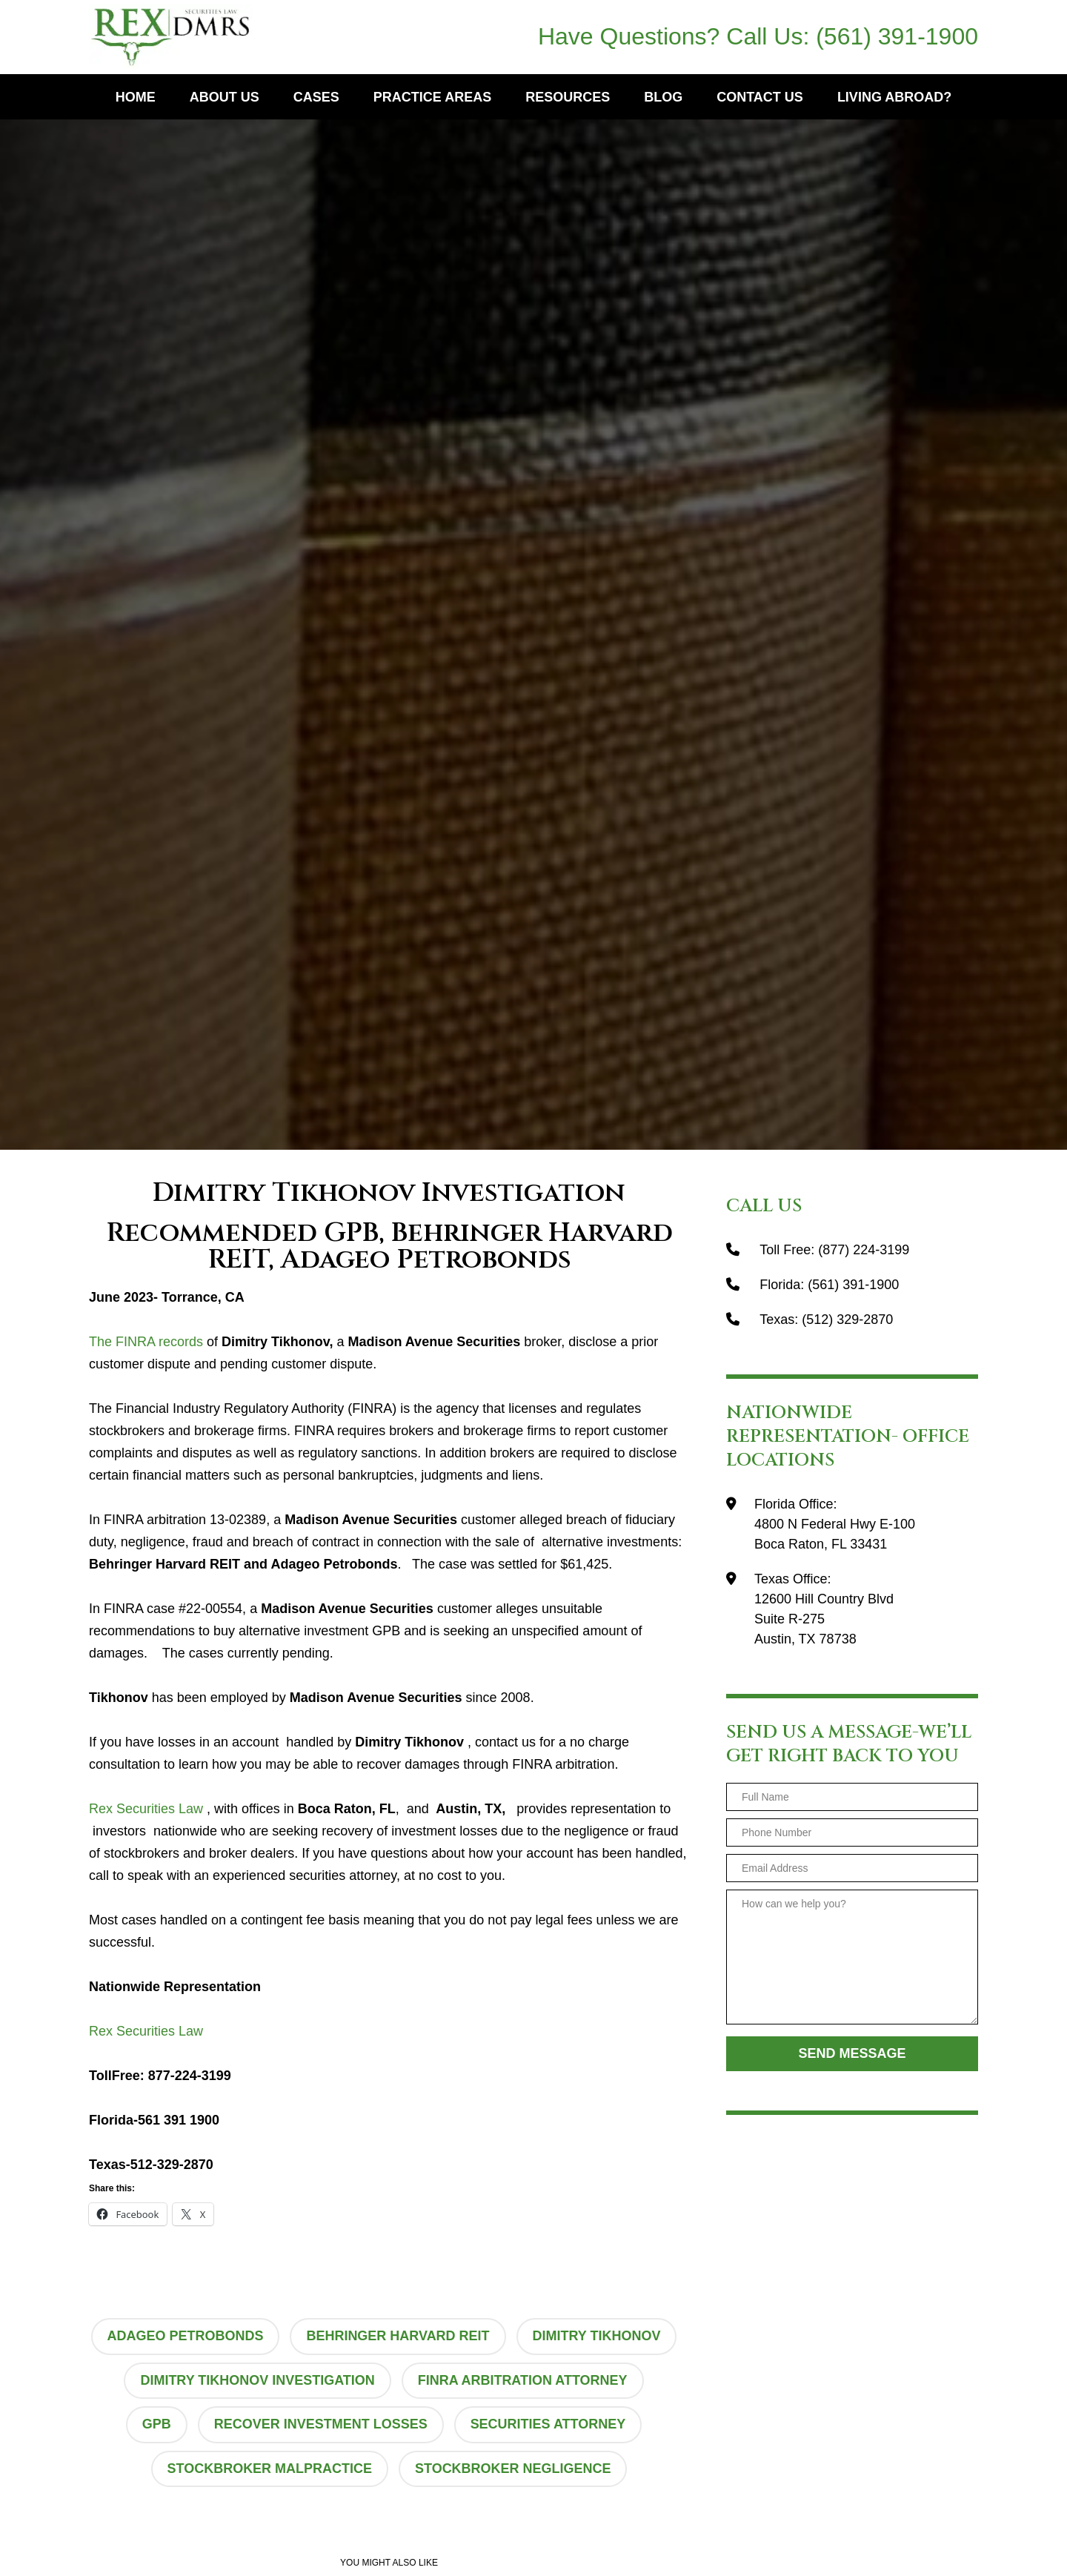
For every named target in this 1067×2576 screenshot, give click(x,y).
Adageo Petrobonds (185, 2335)
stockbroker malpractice (269, 2468)
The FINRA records (146, 1341)
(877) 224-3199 (863, 1249)
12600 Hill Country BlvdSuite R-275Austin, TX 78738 (824, 1619)
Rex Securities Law (146, 1808)
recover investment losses (321, 2424)
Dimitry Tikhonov (597, 2335)
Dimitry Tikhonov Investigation (257, 2380)
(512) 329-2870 (847, 1319)
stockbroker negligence (513, 2468)
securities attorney (548, 2424)
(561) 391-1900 (897, 36)
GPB (156, 2424)
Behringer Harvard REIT (397, 2335)
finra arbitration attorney (523, 2380)
